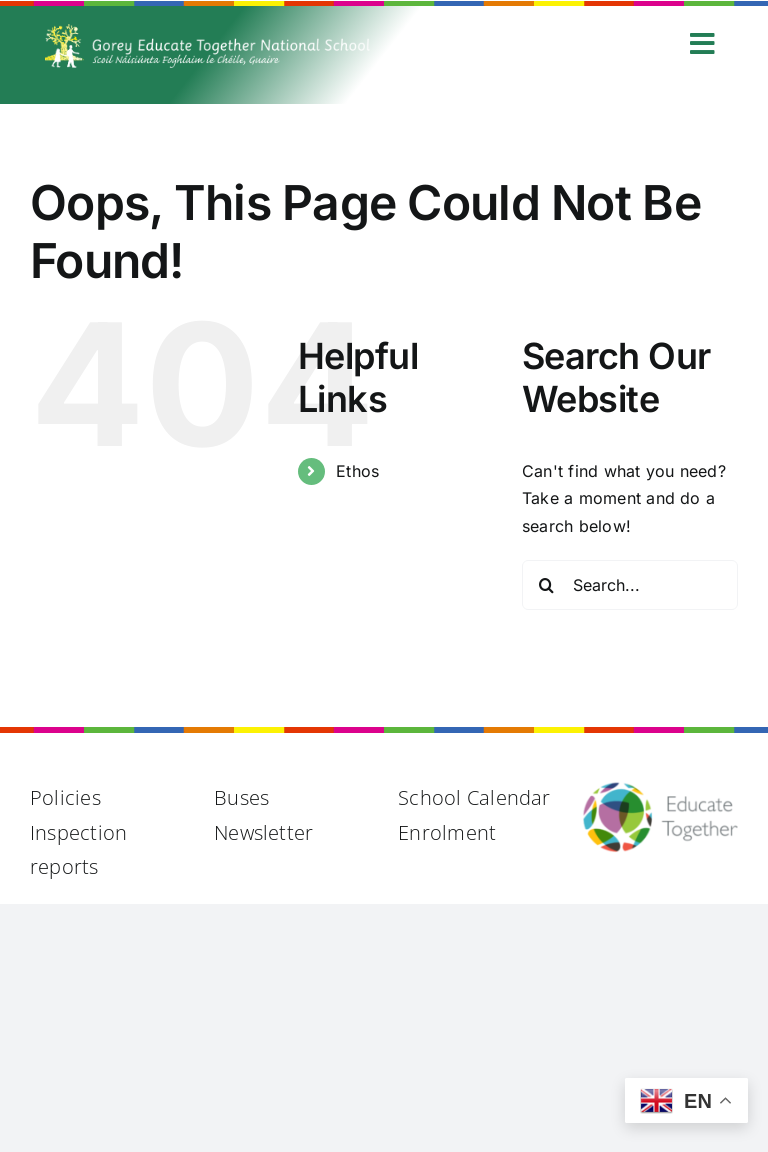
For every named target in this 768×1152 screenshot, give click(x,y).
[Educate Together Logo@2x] (660, 789)
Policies (65, 797)
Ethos (357, 471)
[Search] (547, 585)
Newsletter (263, 832)
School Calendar (474, 797)
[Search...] (630, 585)
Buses (241, 797)
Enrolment (447, 832)
